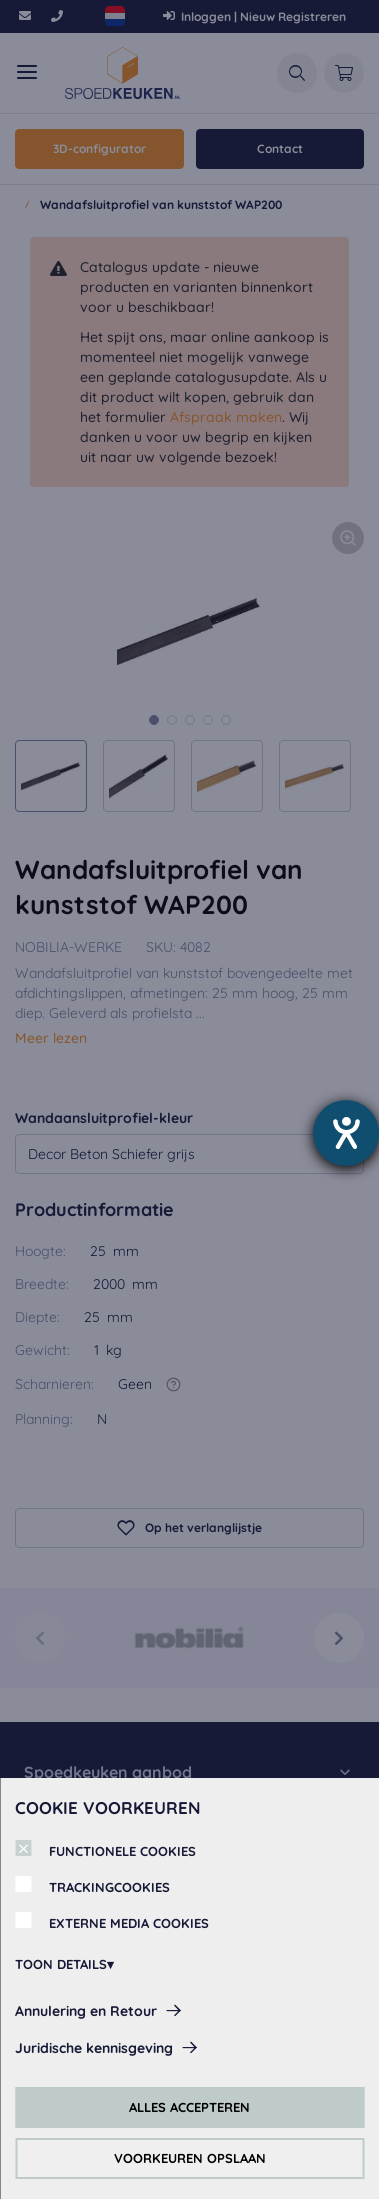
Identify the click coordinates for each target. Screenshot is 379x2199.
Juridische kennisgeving (94, 2048)
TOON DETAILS (61, 1964)
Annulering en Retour (86, 2011)
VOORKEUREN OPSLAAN (190, 2158)
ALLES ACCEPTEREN (189, 2107)
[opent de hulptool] (346, 1133)
